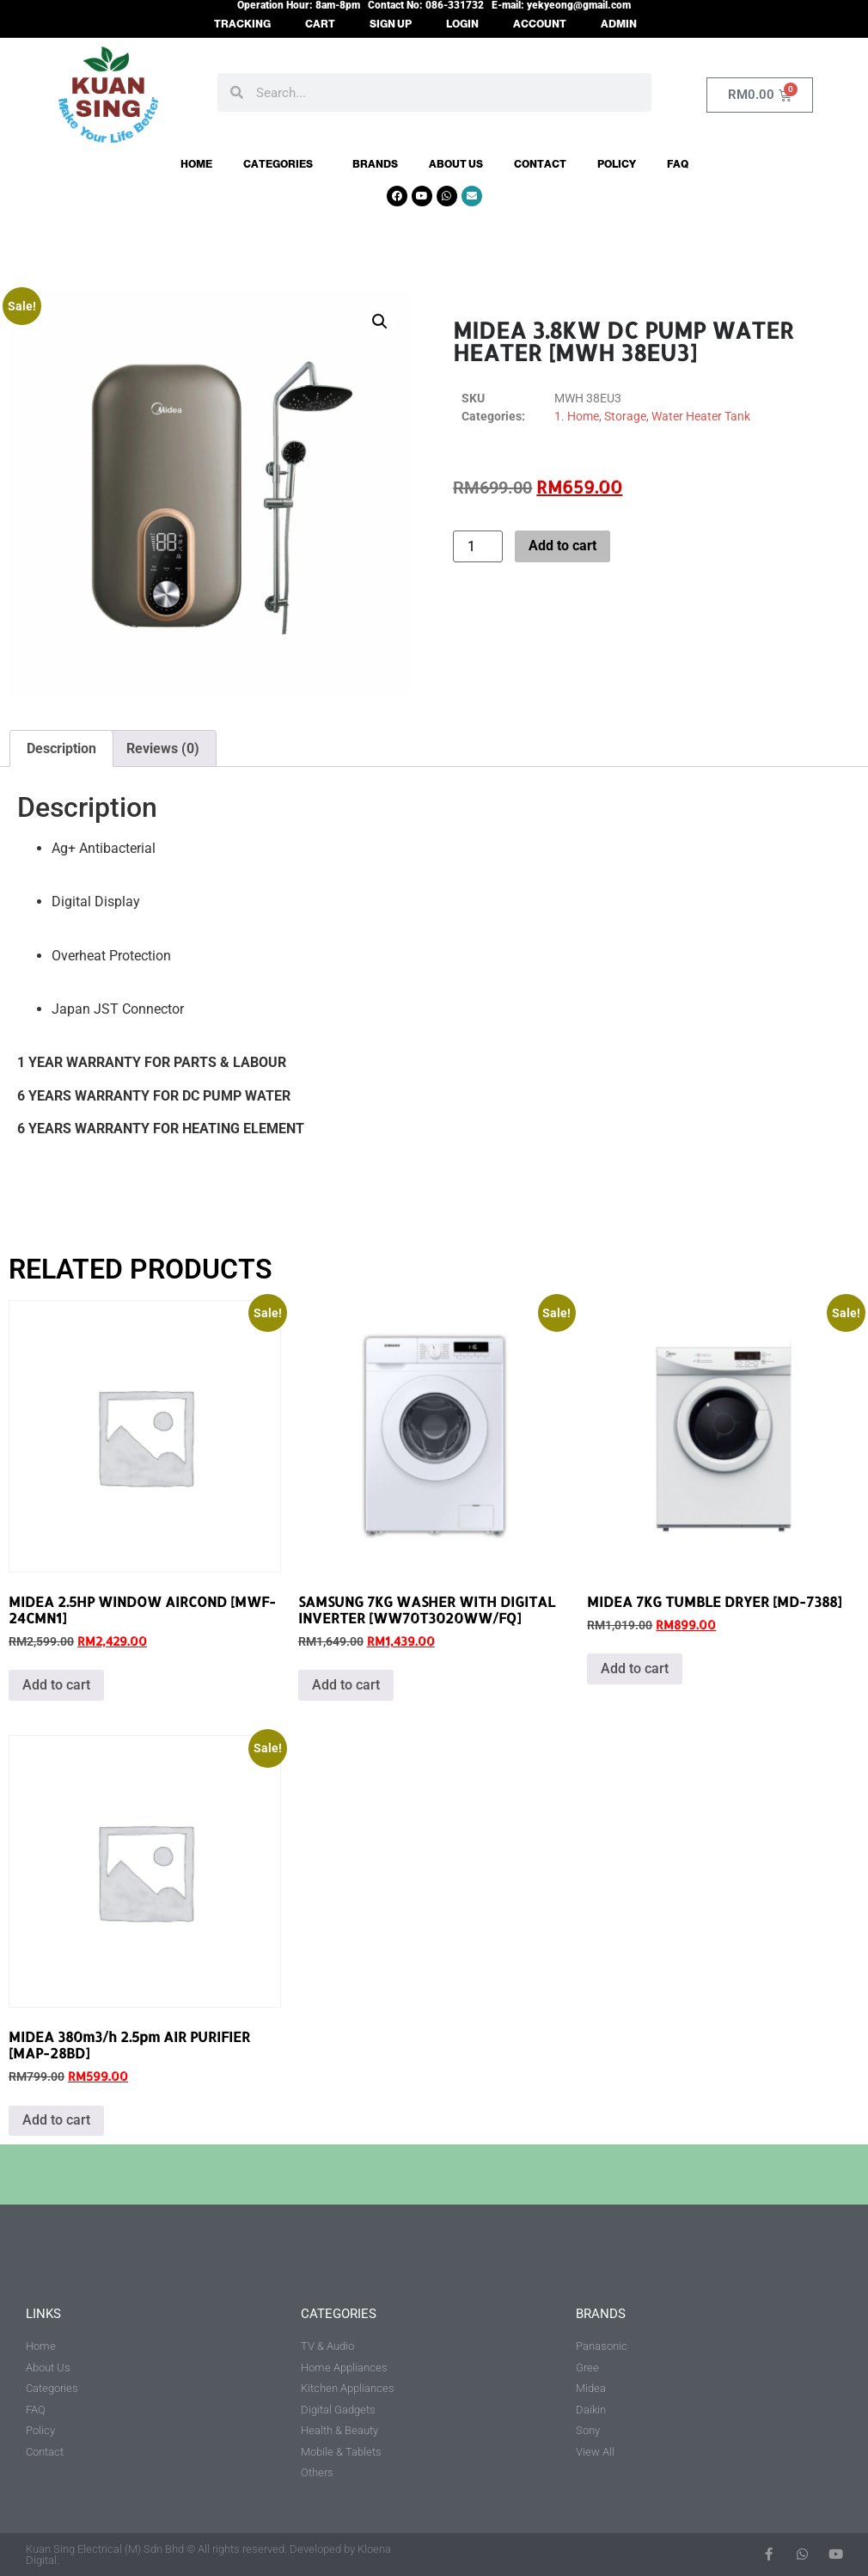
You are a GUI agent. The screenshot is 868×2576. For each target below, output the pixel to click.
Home (196, 164)
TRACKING (242, 24)
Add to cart (562, 545)
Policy (616, 164)
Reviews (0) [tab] (162, 748)
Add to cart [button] (56, 1685)
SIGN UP (391, 24)
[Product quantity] (478, 546)
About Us (456, 164)
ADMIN (619, 24)
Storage (625, 416)
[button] (379, 321)
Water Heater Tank (700, 416)
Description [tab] (61, 748)
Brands (375, 164)
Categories (282, 164)
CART (320, 24)
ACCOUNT (539, 24)
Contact (540, 164)
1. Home (576, 416)
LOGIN (462, 24)
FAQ (677, 164)
